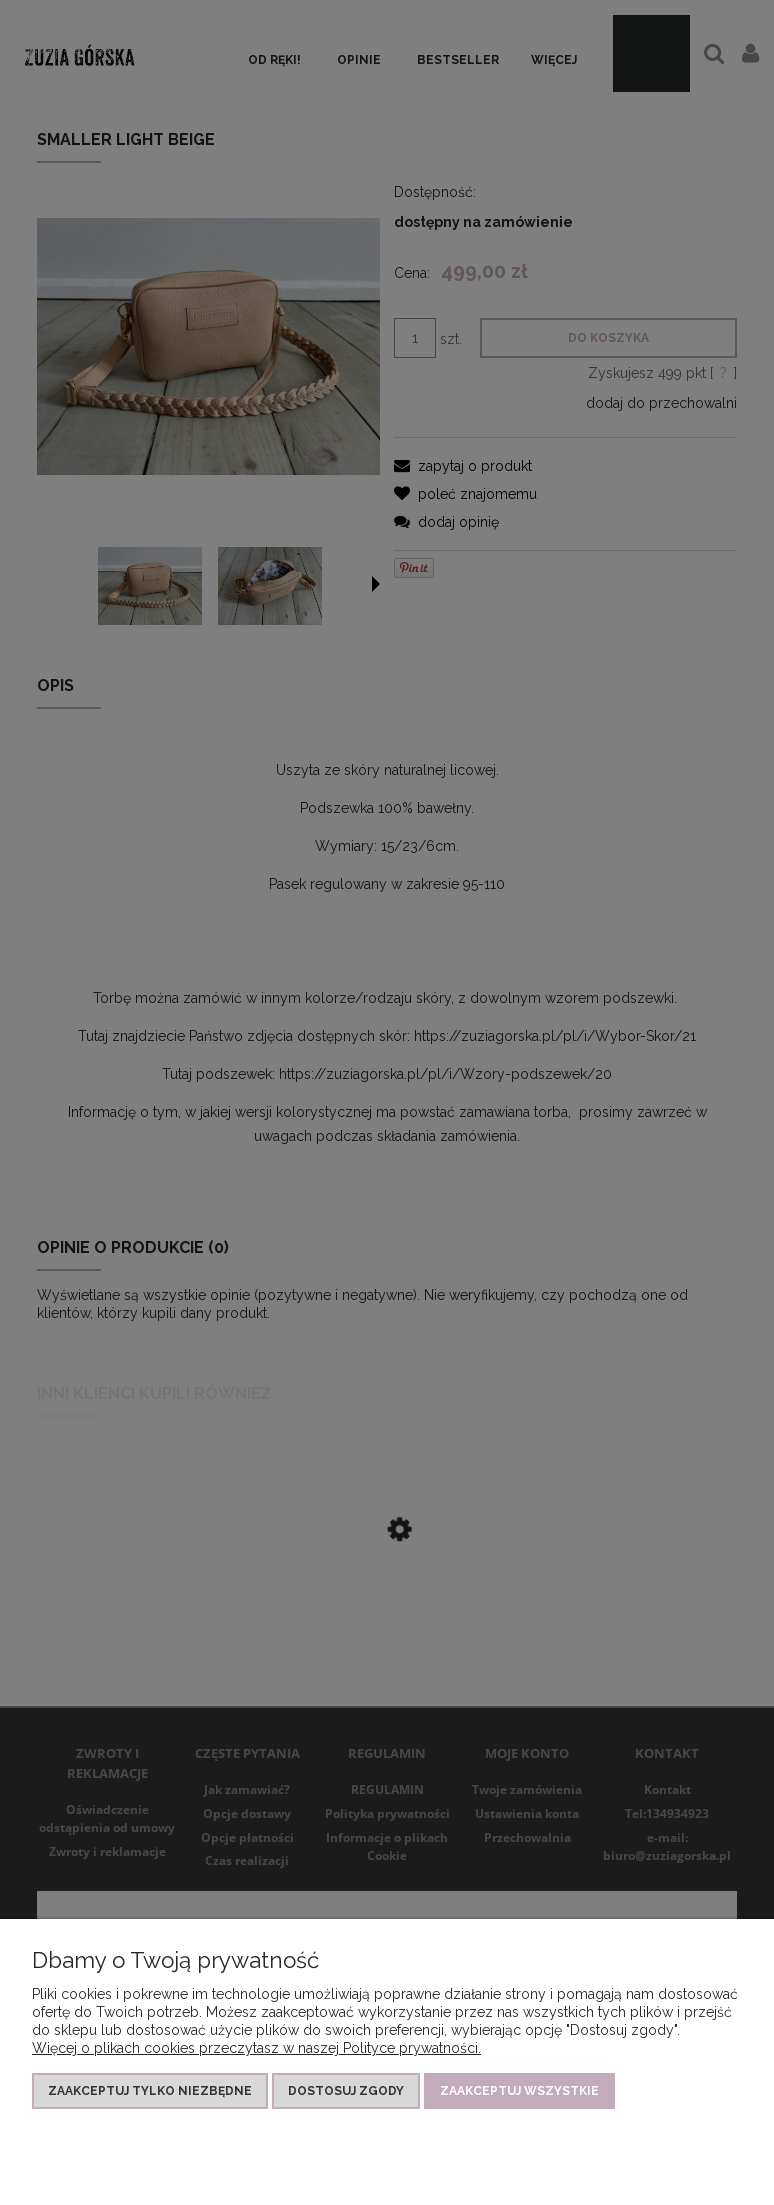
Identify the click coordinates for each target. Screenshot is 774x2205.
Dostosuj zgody (346, 2091)
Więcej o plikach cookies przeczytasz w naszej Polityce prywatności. (256, 2048)
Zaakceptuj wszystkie (519, 2091)
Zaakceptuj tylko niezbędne (150, 2091)
